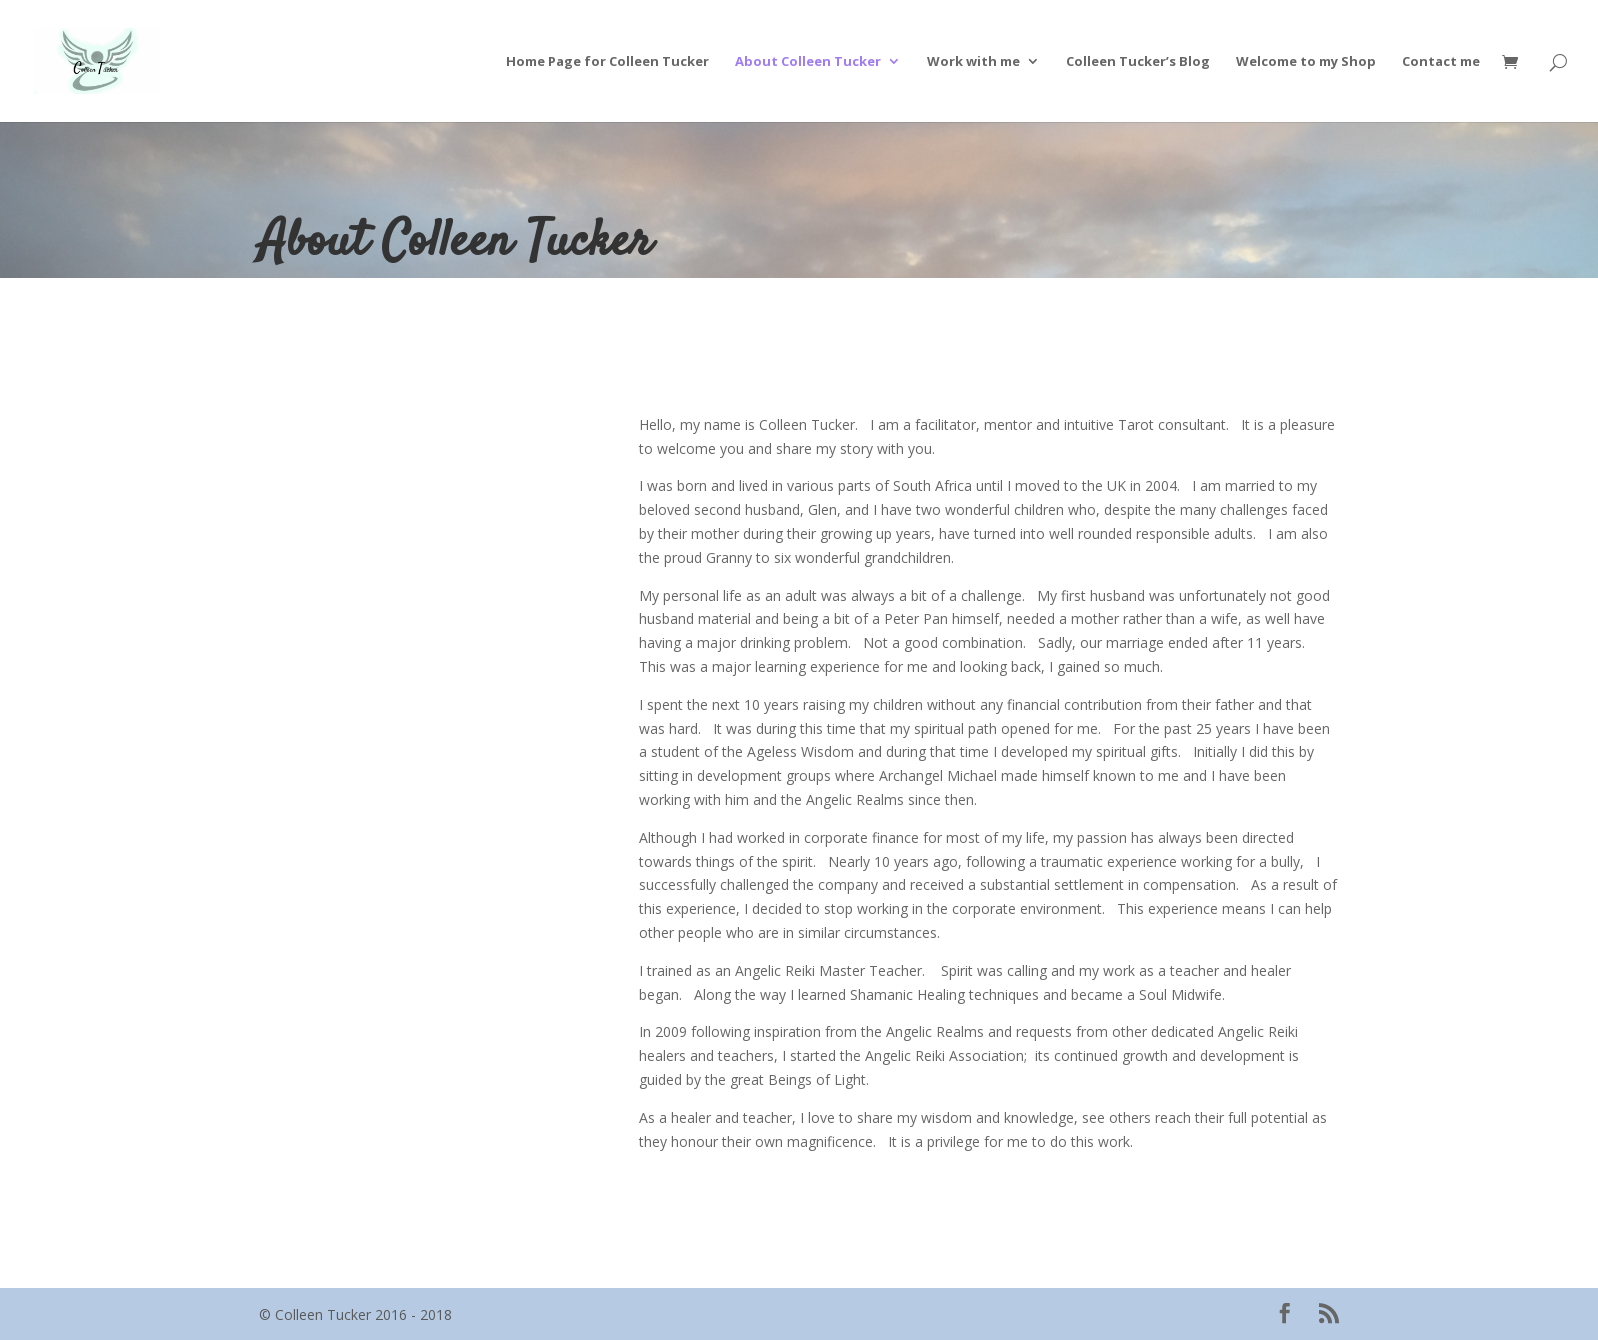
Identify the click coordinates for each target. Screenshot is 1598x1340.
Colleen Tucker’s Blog (1138, 62)
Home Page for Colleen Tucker (607, 62)
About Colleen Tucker (808, 62)
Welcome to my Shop (1306, 62)
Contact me (1441, 62)
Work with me (973, 62)
